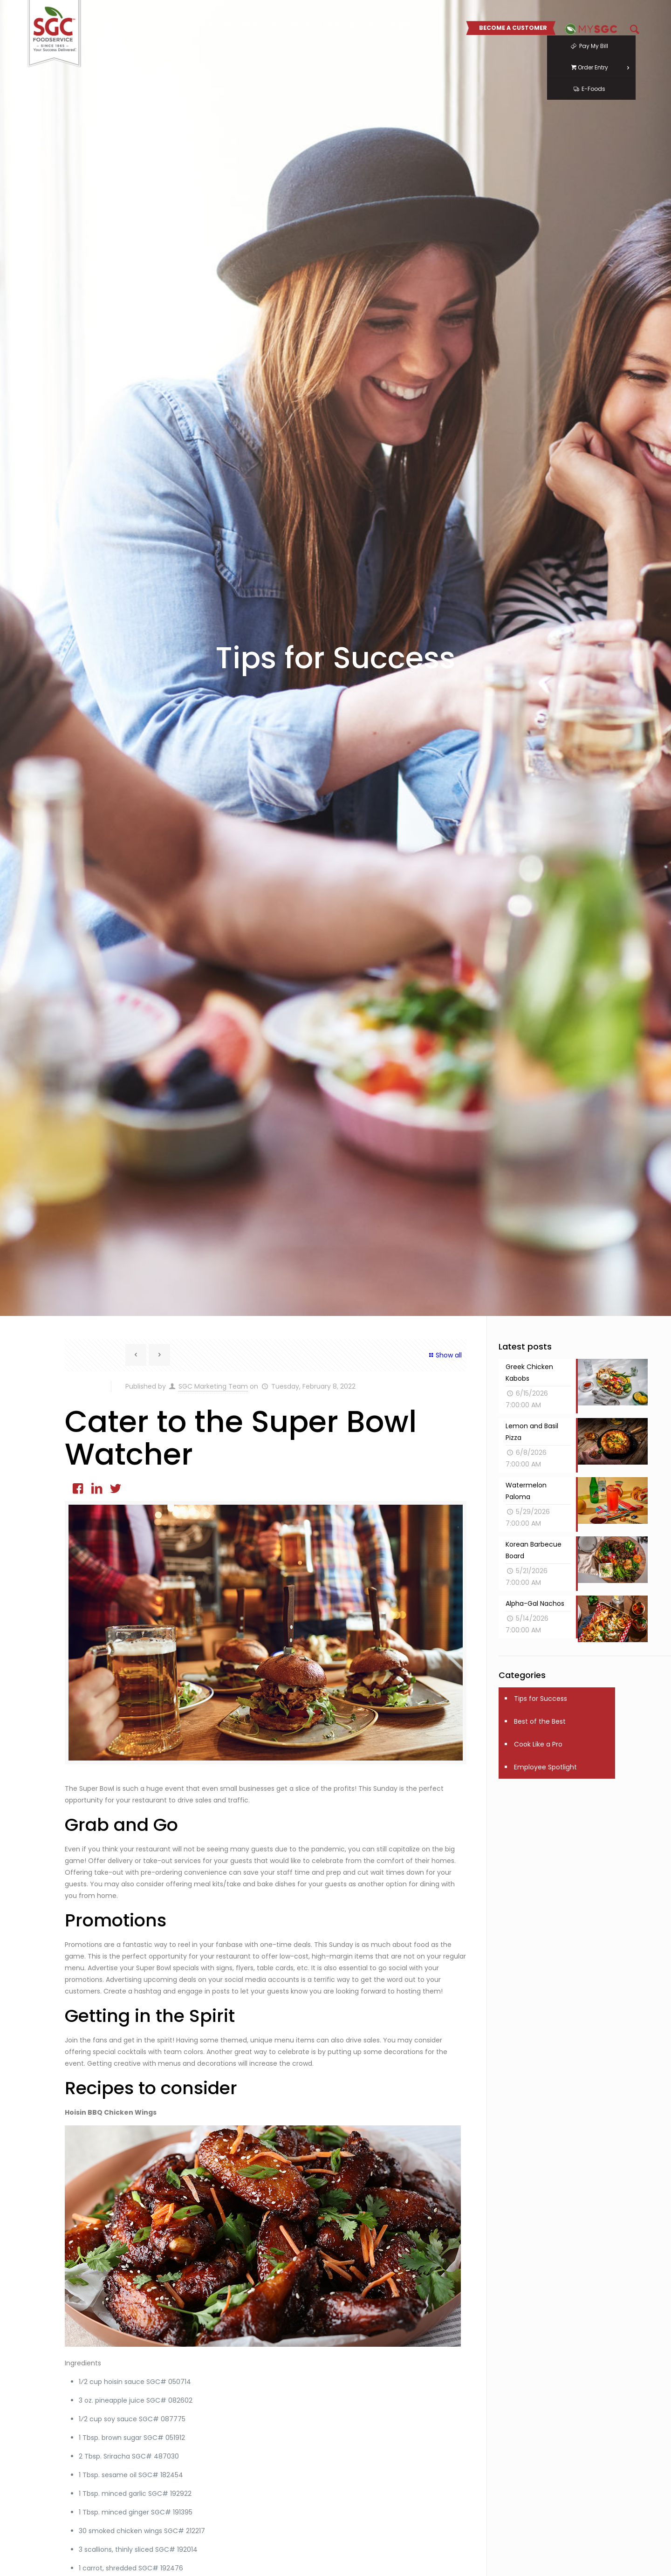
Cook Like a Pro (538, 1744)
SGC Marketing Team (213, 1386)
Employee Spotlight (545, 1767)
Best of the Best (540, 1721)
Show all (444, 1355)
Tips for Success (540, 1698)
